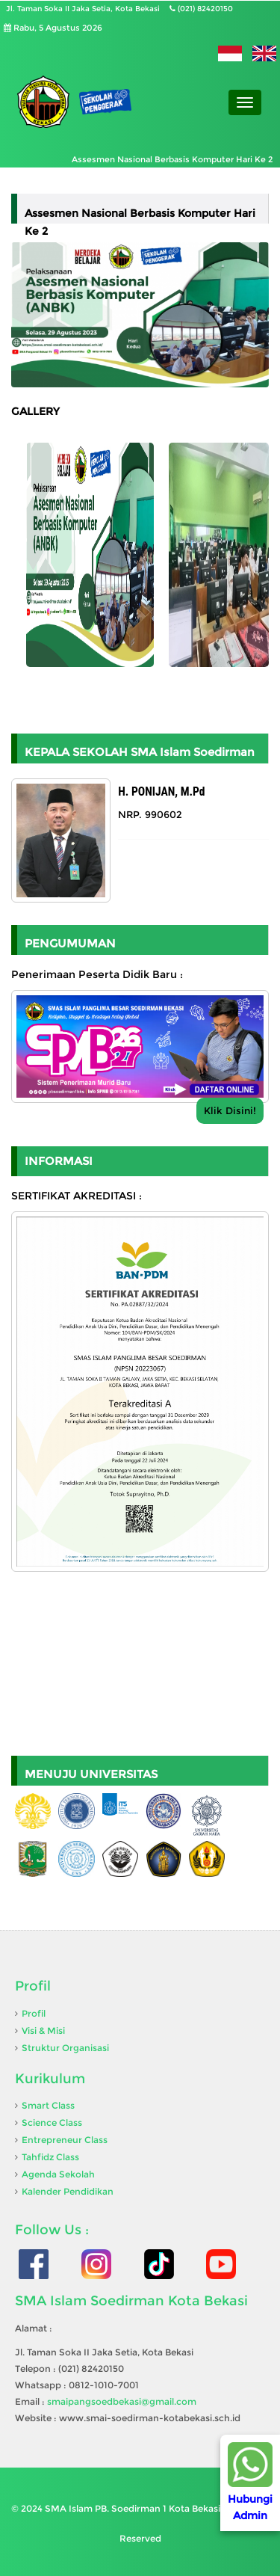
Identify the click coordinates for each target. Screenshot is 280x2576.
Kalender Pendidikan (67, 2191)
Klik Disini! (230, 1110)
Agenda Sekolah (58, 2174)
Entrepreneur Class (65, 2139)
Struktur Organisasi (65, 2047)
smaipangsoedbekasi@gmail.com (121, 2401)
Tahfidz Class (50, 2156)
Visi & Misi (43, 2030)
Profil (34, 2013)
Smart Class (48, 2105)
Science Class (52, 2122)
